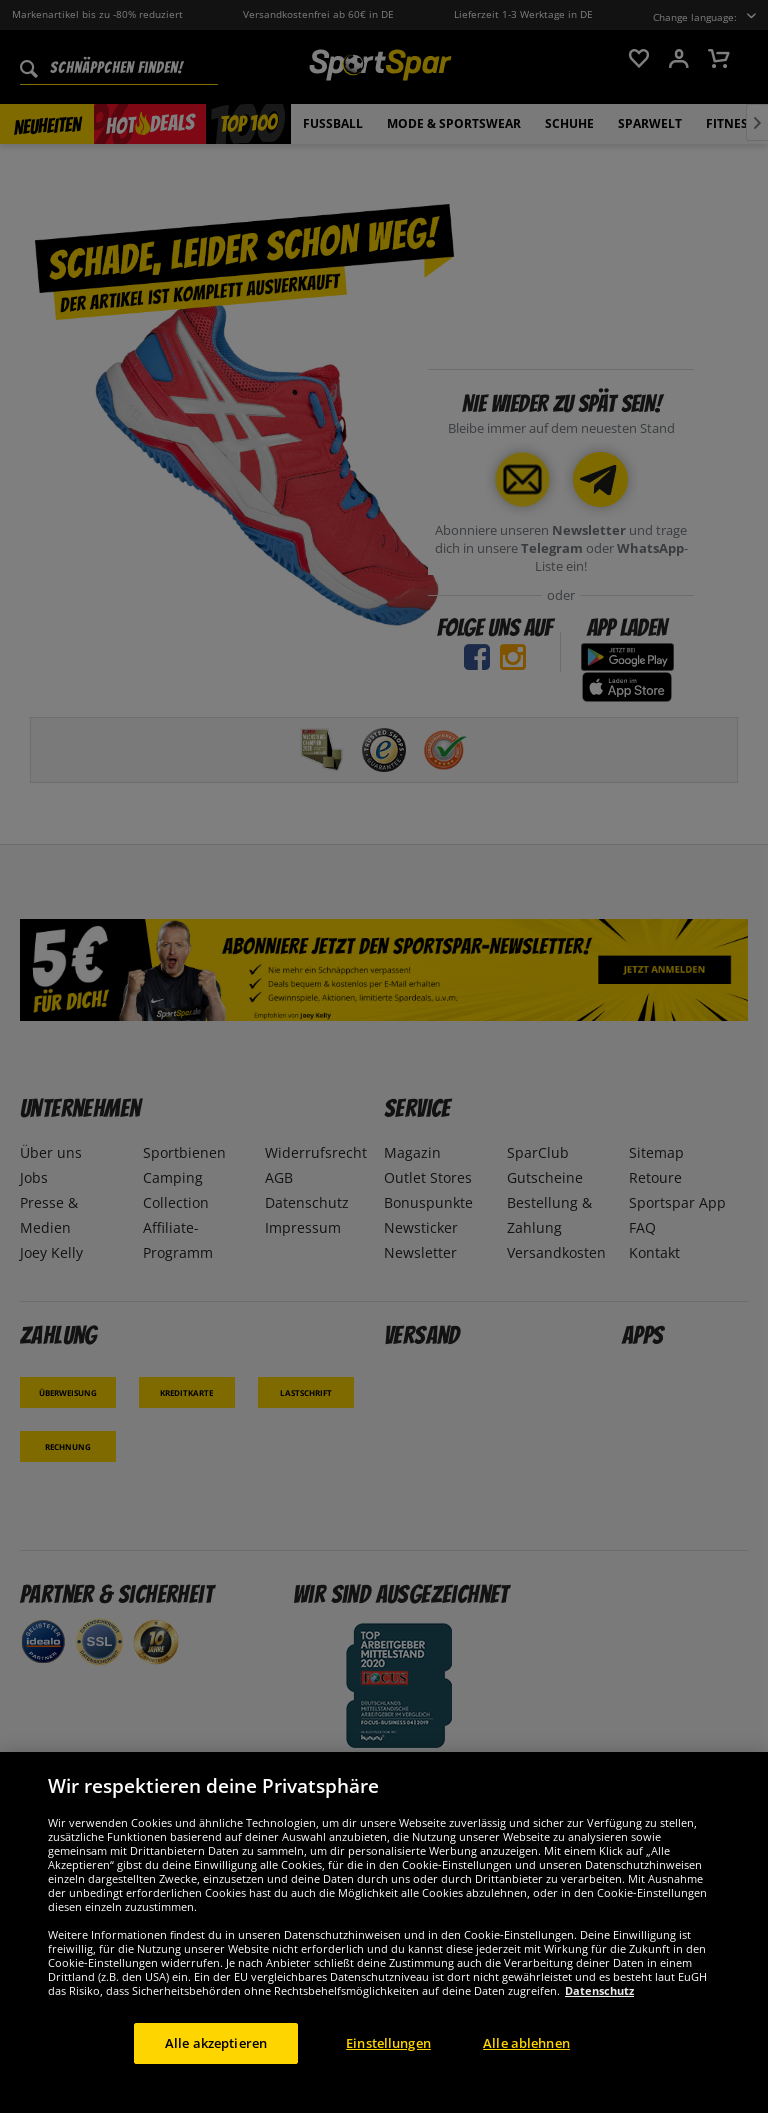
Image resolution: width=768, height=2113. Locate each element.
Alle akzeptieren (216, 2055)
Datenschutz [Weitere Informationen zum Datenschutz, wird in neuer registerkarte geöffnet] (599, 2002)
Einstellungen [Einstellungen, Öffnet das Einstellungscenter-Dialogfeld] (388, 2055)
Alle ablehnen (526, 2055)
